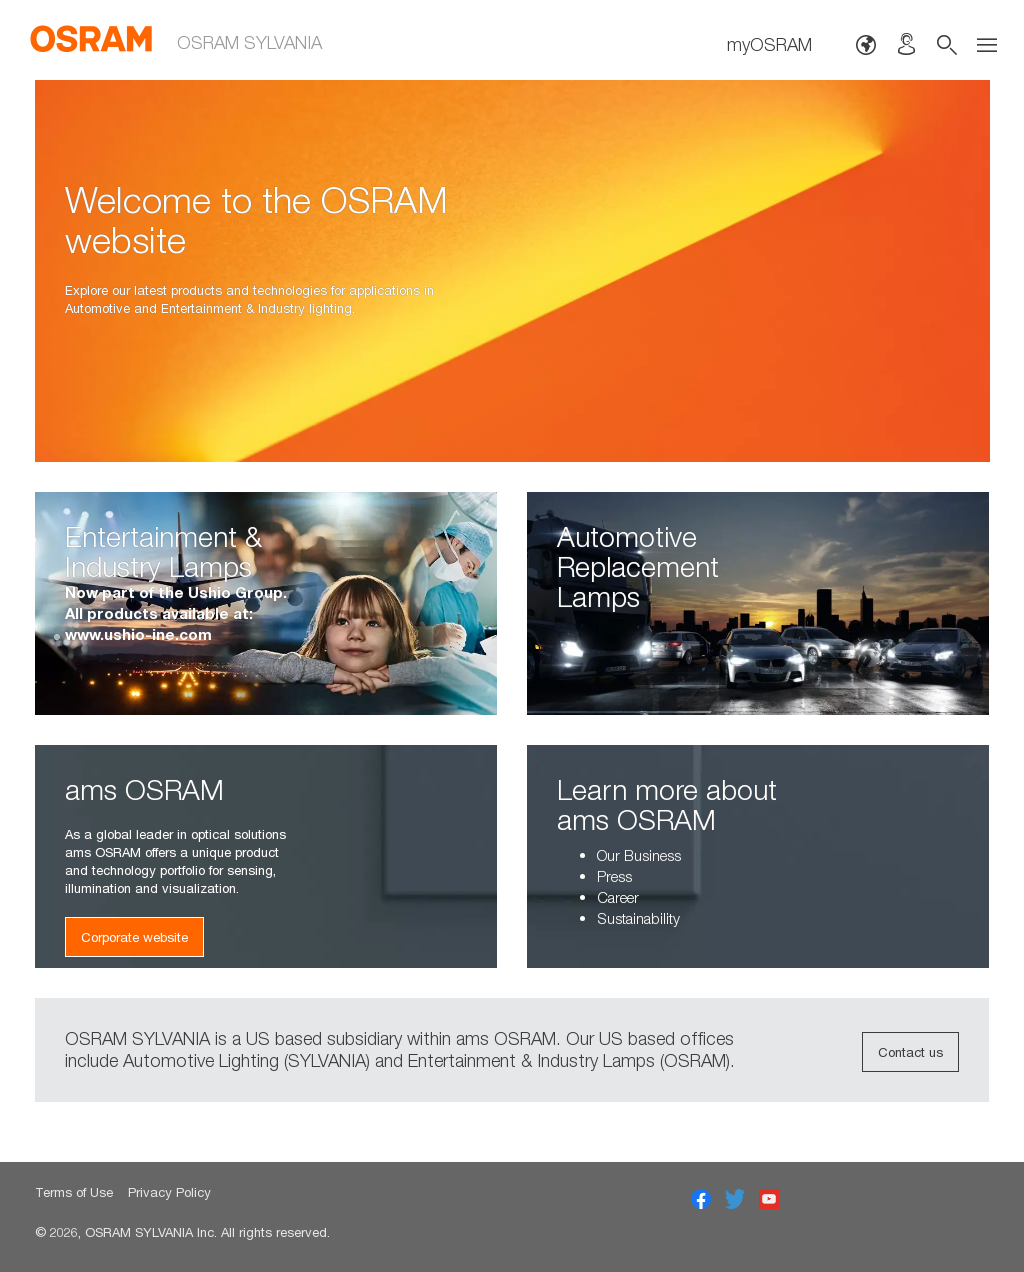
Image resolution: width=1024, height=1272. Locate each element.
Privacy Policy (169, 1192)
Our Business (639, 855)
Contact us (910, 1052)
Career (618, 897)
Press (614, 876)
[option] (512, 271)
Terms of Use (74, 1192)
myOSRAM (769, 44)
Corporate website (134, 937)
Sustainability (638, 918)
